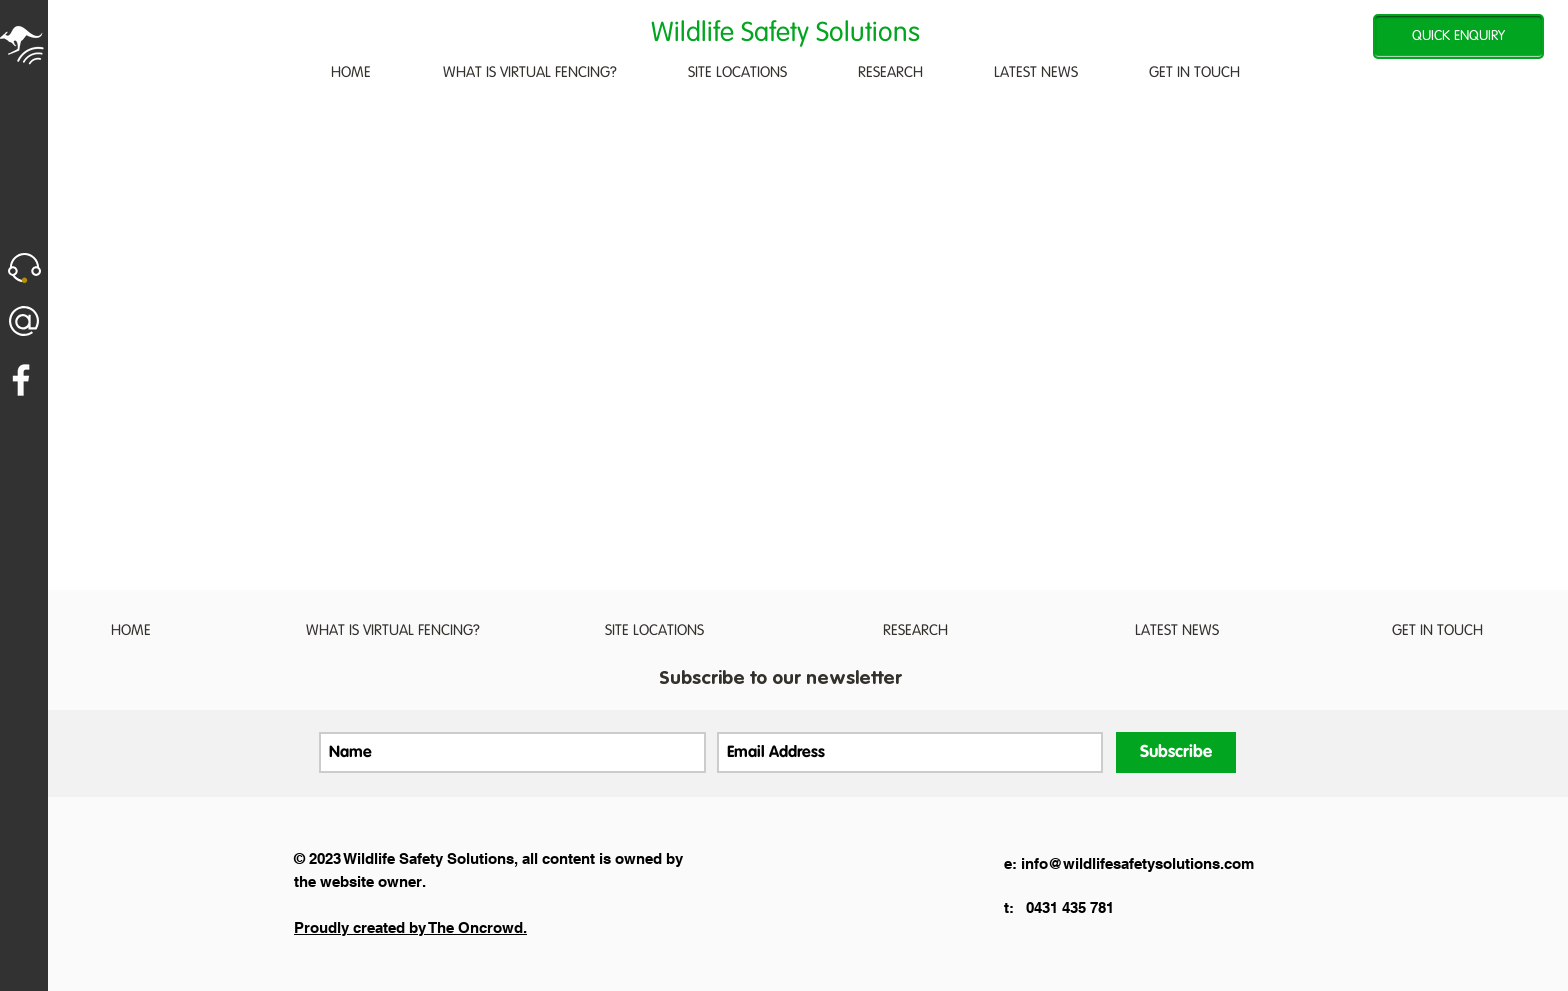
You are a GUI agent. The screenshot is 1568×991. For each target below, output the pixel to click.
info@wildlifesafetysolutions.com (1137, 863)
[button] (24, 268)
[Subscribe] (1176, 752)
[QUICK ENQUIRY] (1458, 36)
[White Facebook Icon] (21, 380)
